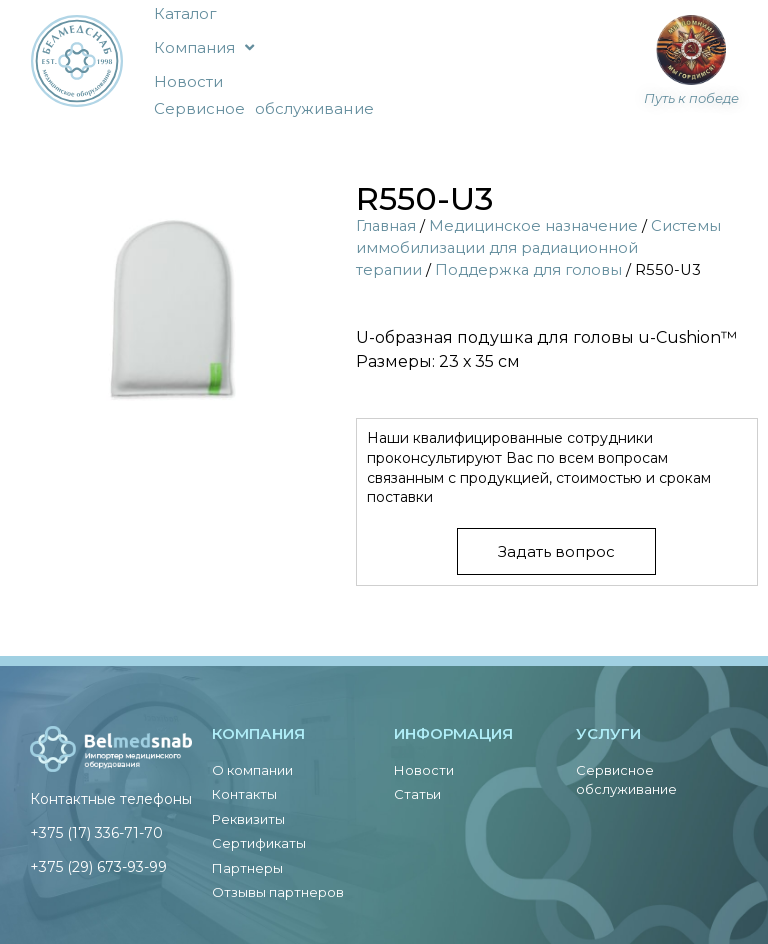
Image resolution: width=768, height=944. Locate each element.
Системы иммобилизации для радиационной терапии (538, 248)
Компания (204, 47)
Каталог (186, 13)
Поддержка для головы (528, 270)
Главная (386, 226)
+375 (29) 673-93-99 (98, 867)
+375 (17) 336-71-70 (96, 833)
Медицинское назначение (533, 226)
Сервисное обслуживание (264, 108)
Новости (189, 81)
